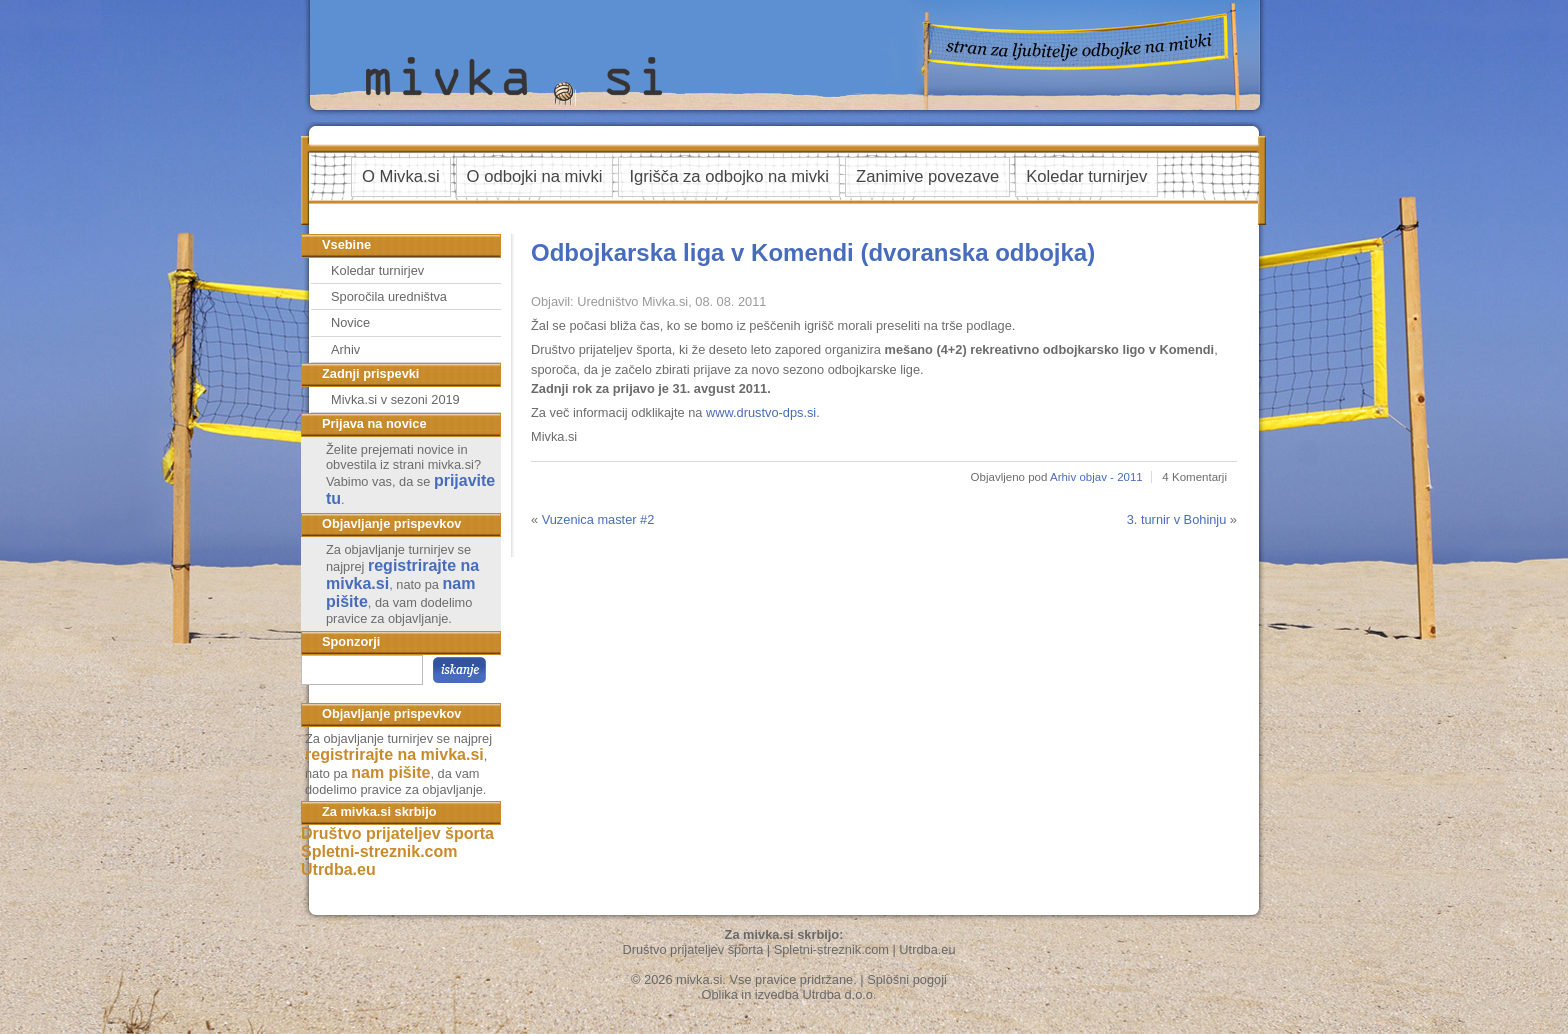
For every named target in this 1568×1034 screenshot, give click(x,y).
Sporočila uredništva (389, 296)
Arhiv (345, 349)
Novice (350, 322)
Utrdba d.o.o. (840, 994)
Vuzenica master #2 (598, 519)
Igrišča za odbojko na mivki (729, 176)
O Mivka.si (401, 176)
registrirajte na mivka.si (394, 754)
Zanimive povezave (927, 176)
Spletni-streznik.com (379, 851)
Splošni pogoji (907, 979)
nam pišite (390, 772)
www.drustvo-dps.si (761, 412)
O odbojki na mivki (535, 176)
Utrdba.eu (338, 869)
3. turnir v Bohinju (1177, 519)
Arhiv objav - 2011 (1096, 477)
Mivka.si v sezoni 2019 (395, 399)
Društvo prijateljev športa (397, 833)
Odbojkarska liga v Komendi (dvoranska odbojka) (813, 252)
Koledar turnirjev (1086, 176)
